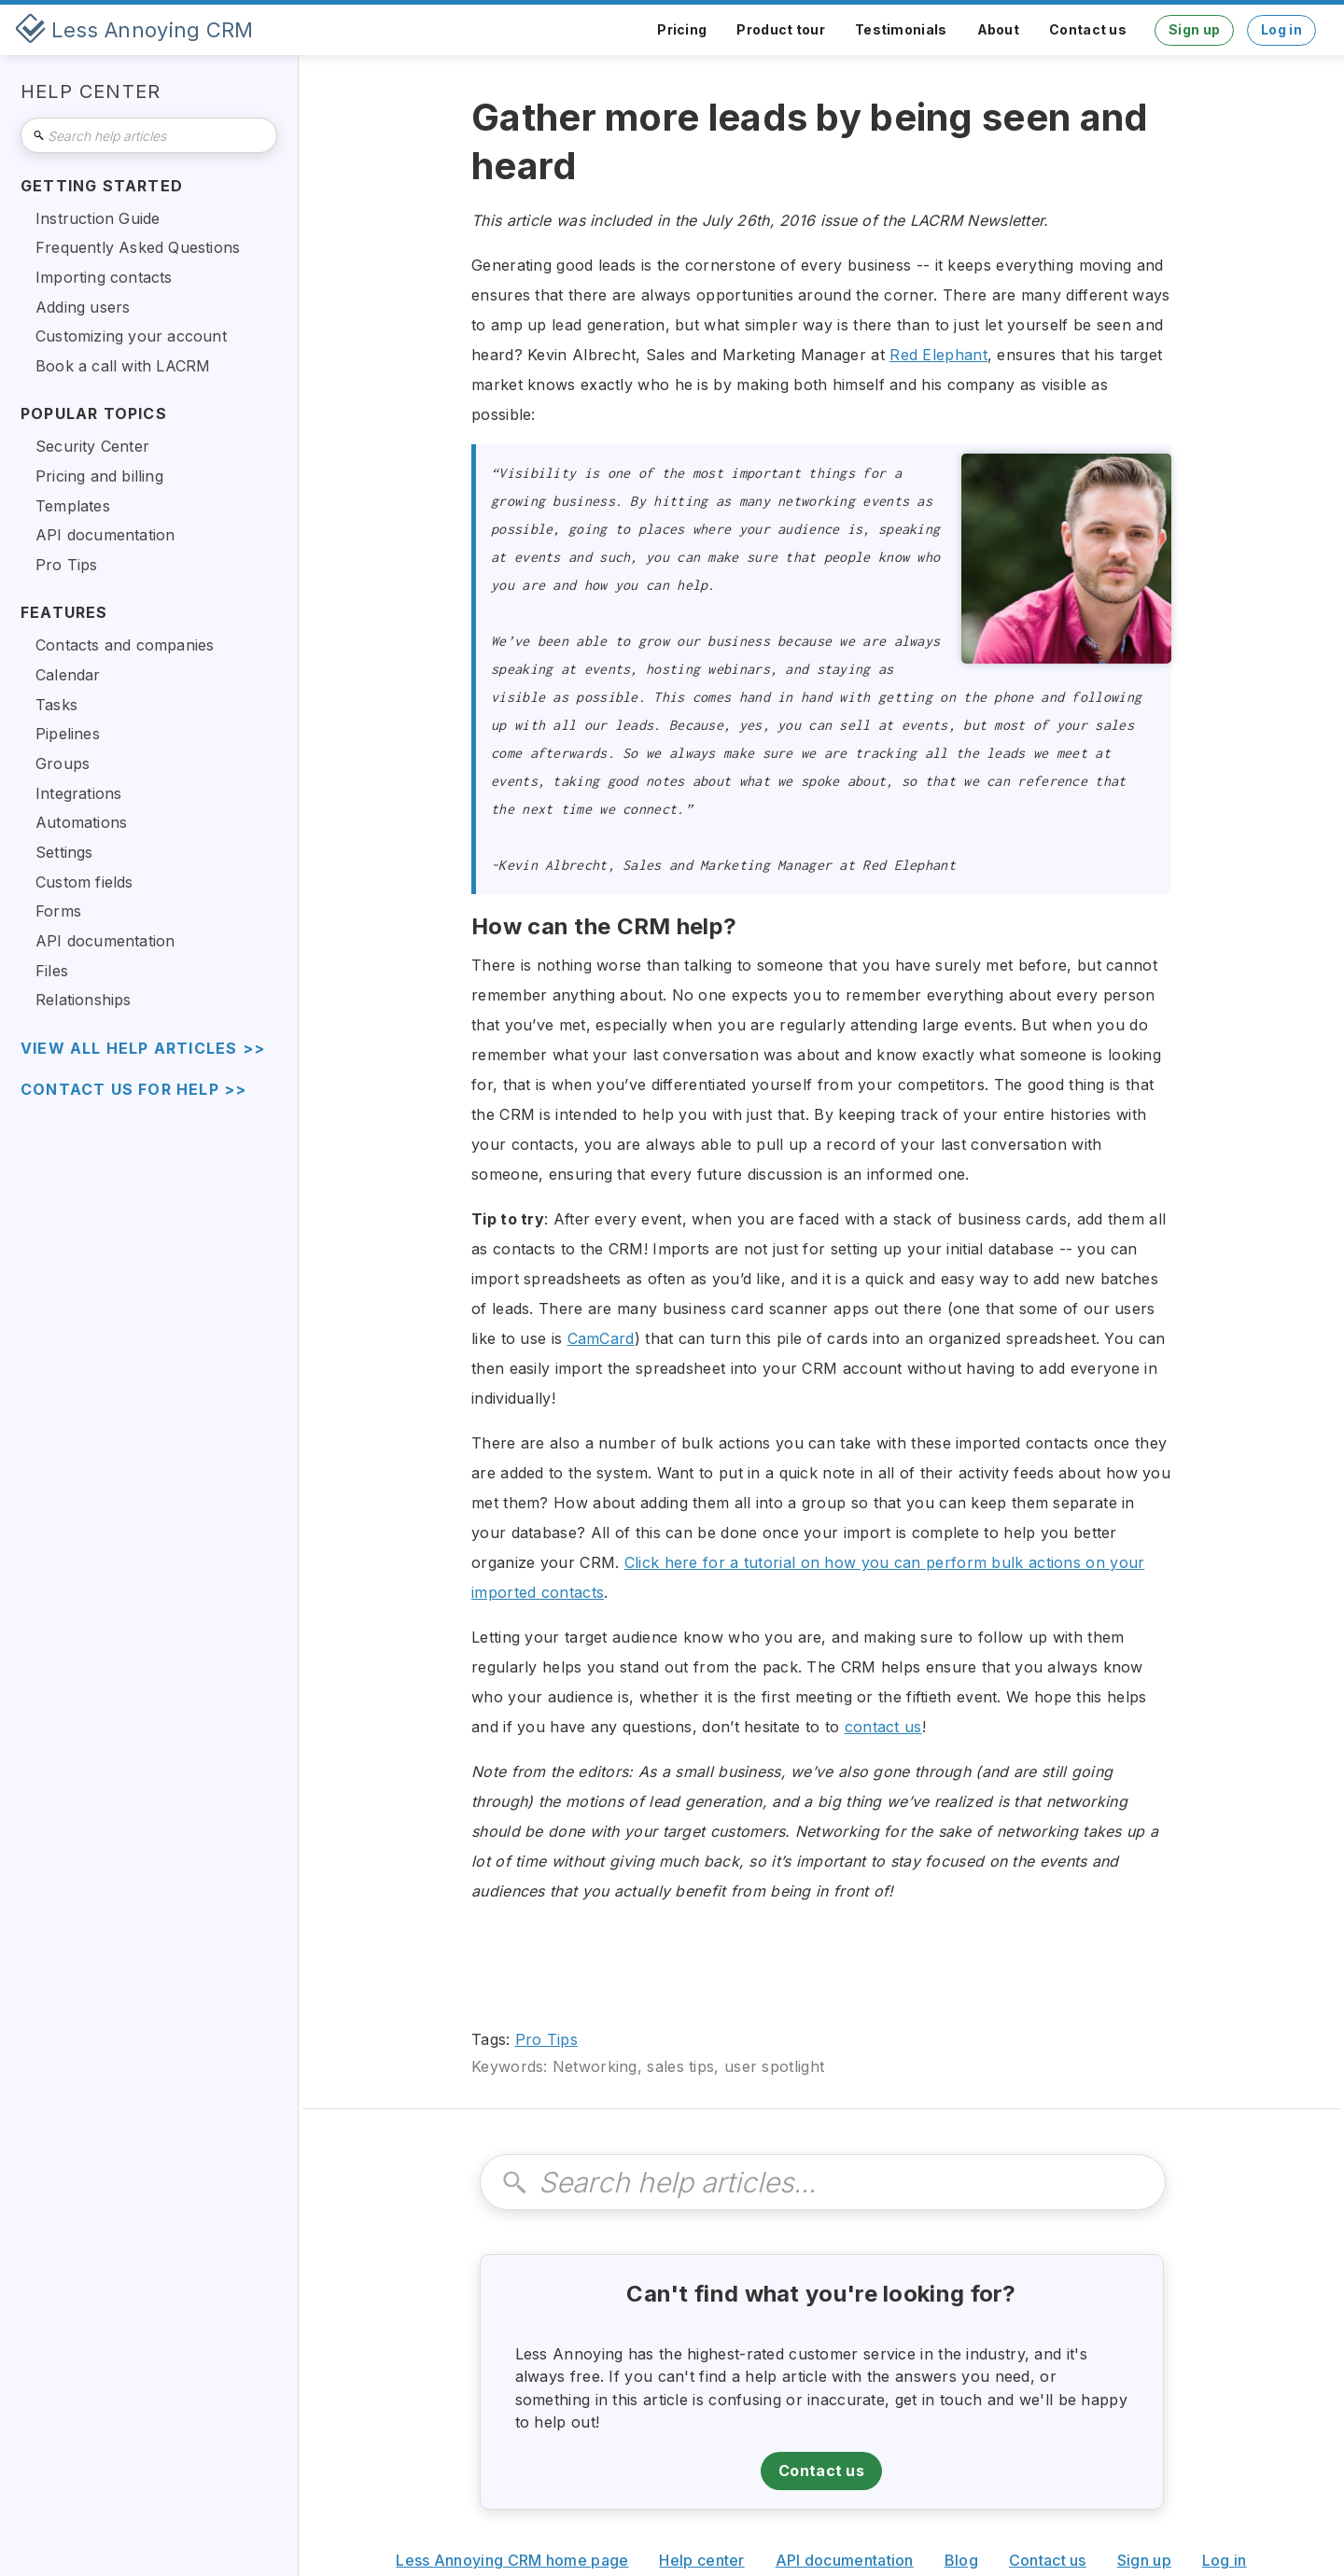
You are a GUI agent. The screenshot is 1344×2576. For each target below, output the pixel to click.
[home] (134, 30)
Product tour (780, 29)
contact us (883, 1726)
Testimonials (901, 29)
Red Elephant (938, 354)
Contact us (1088, 29)
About (998, 29)
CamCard (601, 1338)
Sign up (1194, 29)
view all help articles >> (143, 1048)
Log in (1281, 29)
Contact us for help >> (133, 1090)
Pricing (682, 29)
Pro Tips (546, 2039)
